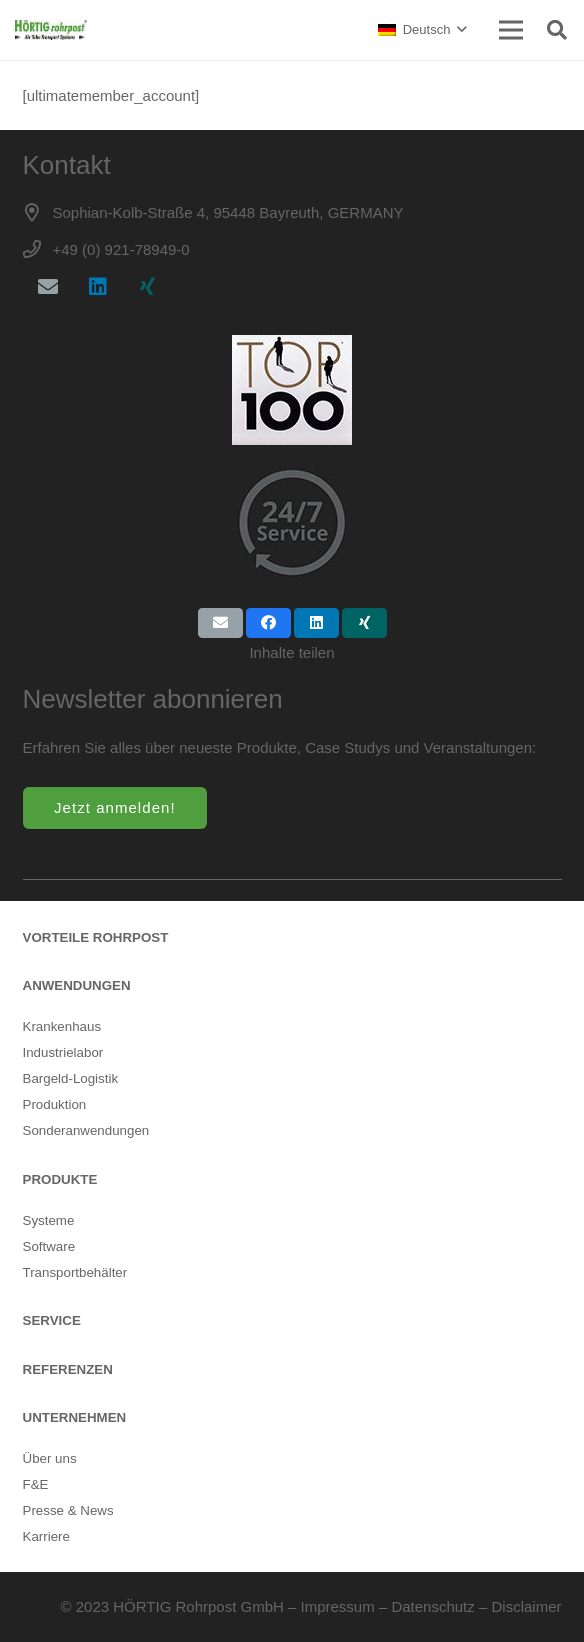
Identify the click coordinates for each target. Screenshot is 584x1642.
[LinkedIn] (98, 287)
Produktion (55, 1104)
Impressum (338, 1606)
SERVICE (52, 1320)
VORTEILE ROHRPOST (96, 937)
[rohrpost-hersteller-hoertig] (51, 30)
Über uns (50, 1458)
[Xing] (148, 287)
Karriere (46, 1536)
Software (49, 1246)
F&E (36, 1484)
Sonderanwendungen (86, 1130)
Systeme (49, 1220)
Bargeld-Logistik (71, 1078)
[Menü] (511, 30)
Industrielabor (63, 1052)
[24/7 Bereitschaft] (292, 522)
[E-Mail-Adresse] (48, 287)
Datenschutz (432, 1606)
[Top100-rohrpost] (292, 390)
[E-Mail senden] (220, 623)
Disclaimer (526, 1606)
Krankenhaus (62, 1026)
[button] (422, 30)
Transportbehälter (75, 1272)
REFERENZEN (68, 1369)
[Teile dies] (268, 623)
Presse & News (68, 1510)
